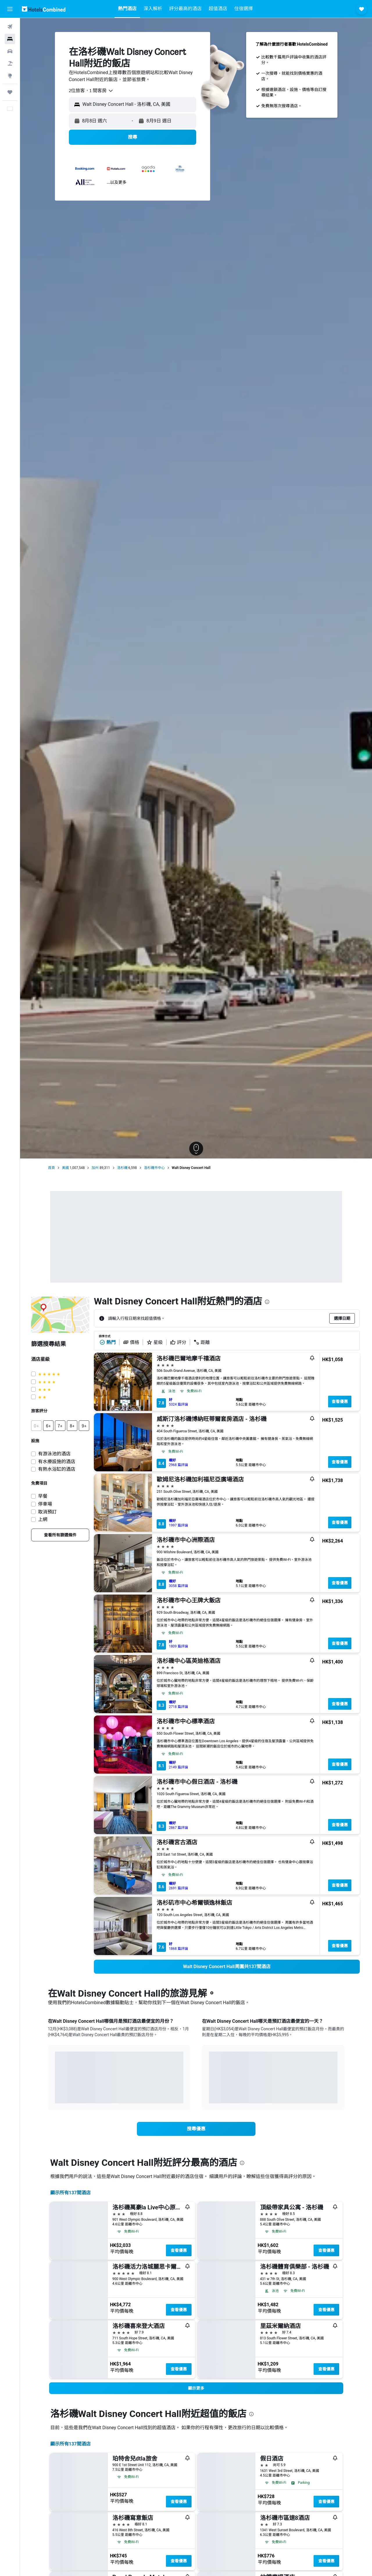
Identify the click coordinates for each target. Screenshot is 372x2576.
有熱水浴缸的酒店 (56, 1469)
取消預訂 (47, 1512)
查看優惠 (340, 1401)
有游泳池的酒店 (54, 1453)
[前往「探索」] (9, 75)
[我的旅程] (9, 92)
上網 (42, 1519)
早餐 (42, 1496)
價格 (131, 1342)
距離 (202, 1342)
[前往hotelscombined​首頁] (43, 9)
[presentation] (267, 1301)
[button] (9, 9)
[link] (60, 1535)
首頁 (51, 1168)
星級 (154, 1342)
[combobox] (91, 91)
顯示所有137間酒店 (70, 2192)
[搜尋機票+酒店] (9, 63)
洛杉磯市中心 (154, 1168)
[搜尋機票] (9, 27)
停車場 (45, 1504)
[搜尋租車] (9, 51)
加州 (95, 1168)
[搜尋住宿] (9, 39)
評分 (178, 1342)
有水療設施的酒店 (56, 1461)
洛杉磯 (122, 1168)
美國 (65, 1168)
